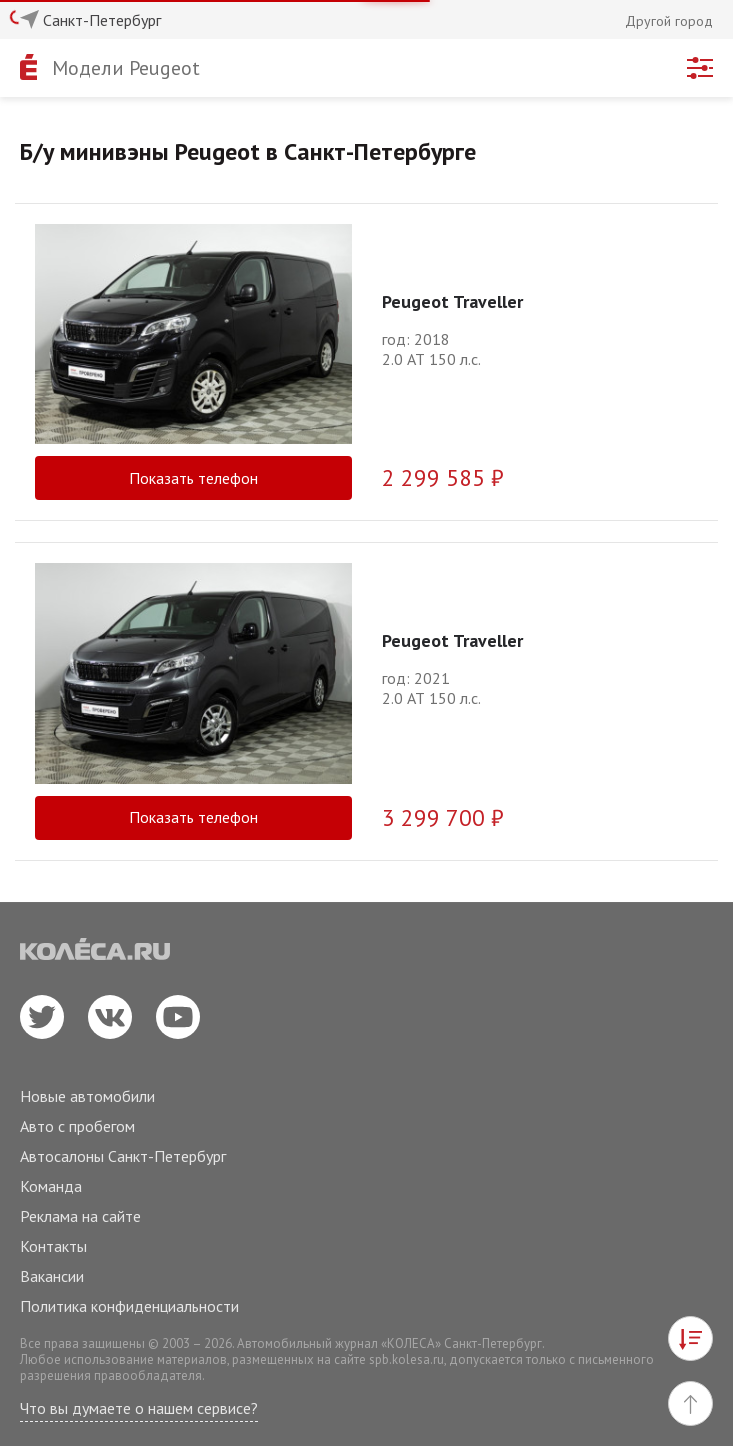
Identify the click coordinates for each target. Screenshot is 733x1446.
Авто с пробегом (77, 1126)
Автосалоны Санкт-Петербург (123, 1156)
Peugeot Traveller (452, 301)
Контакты (53, 1246)
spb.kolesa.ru (406, 1359)
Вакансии (52, 1276)
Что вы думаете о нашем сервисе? (139, 1408)
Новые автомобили (87, 1096)
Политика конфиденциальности (129, 1306)
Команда (51, 1186)
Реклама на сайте (80, 1216)
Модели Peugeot (126, 68)
